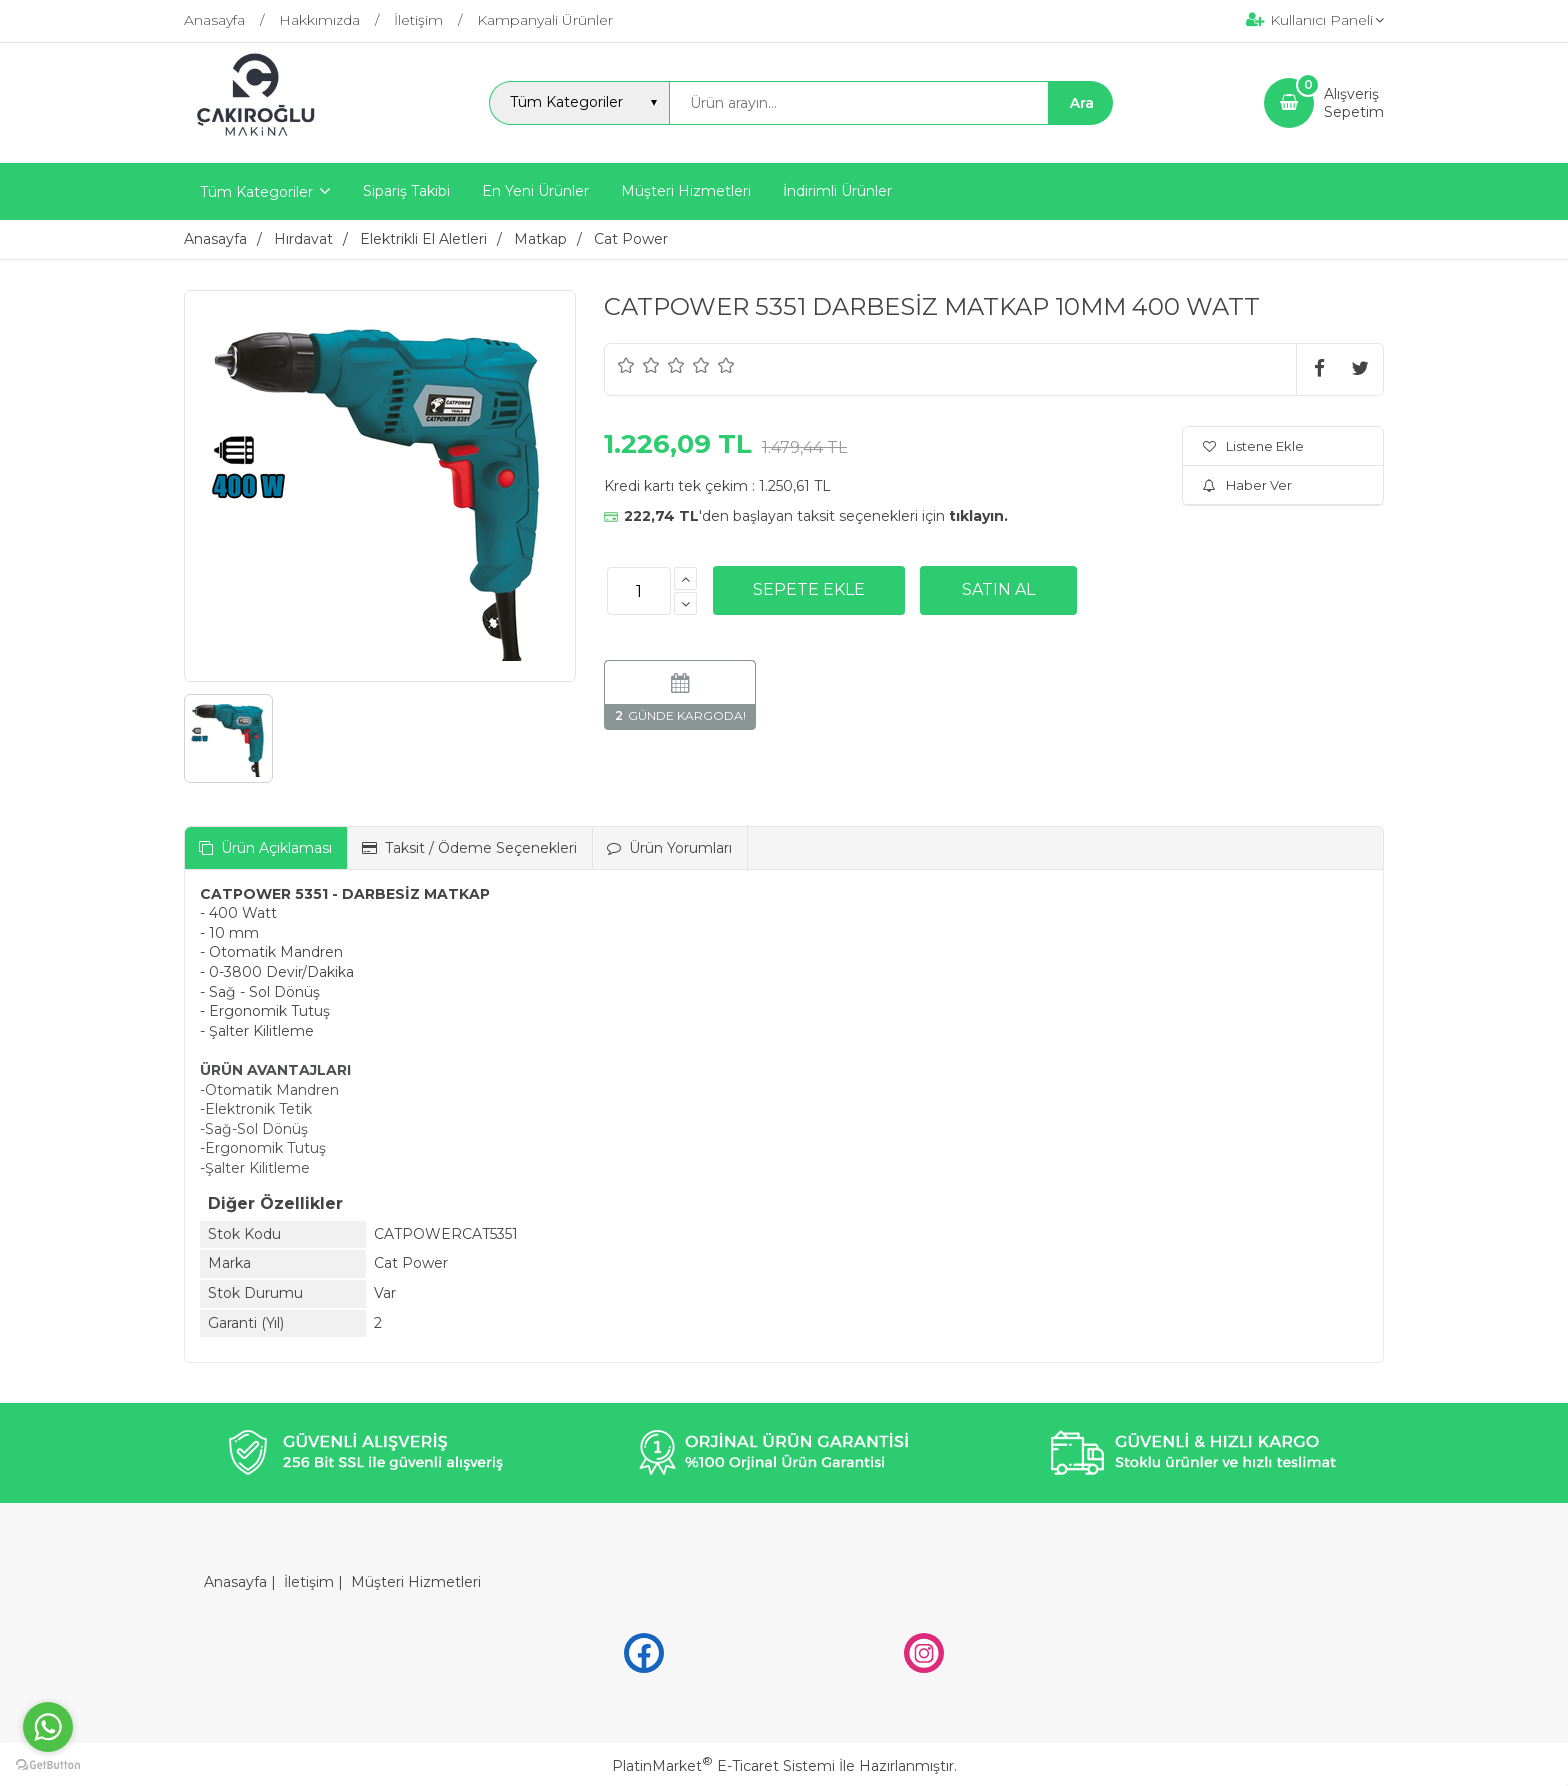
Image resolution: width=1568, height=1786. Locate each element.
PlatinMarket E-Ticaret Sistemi (723, 1766)
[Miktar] (639, 591)
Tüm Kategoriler (256, 192)
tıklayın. (978, 516)
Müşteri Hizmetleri (416, 1582)
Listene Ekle (1253, 446)
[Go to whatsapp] (48, 1727)
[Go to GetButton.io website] (48, 1765)
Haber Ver (1247, 485)
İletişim (309, 1582)
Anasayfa (235, 1582)
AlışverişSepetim (1354, 103)
